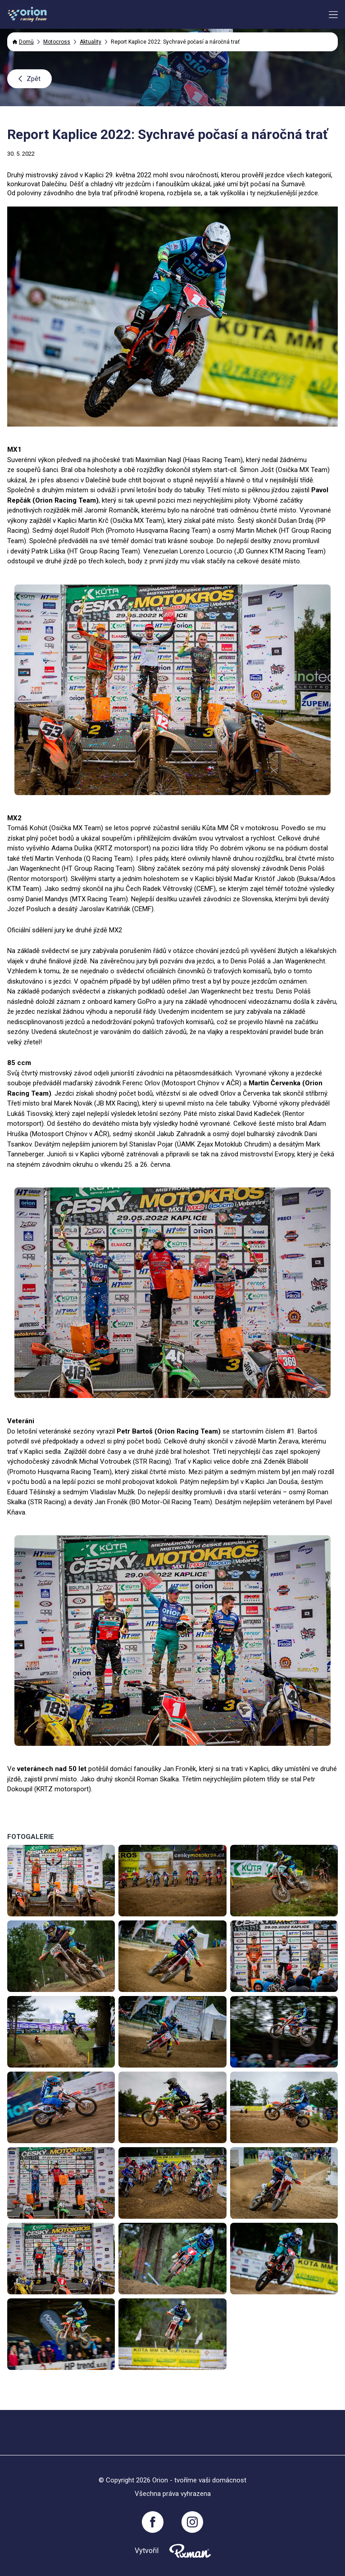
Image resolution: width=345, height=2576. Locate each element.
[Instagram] (192, 2522)
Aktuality (90, 42)
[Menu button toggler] (333, 14)
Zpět (29, 79)
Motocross (56, 42)
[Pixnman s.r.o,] (190, 2551)
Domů (23, 42)
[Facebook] (152, 2522)
